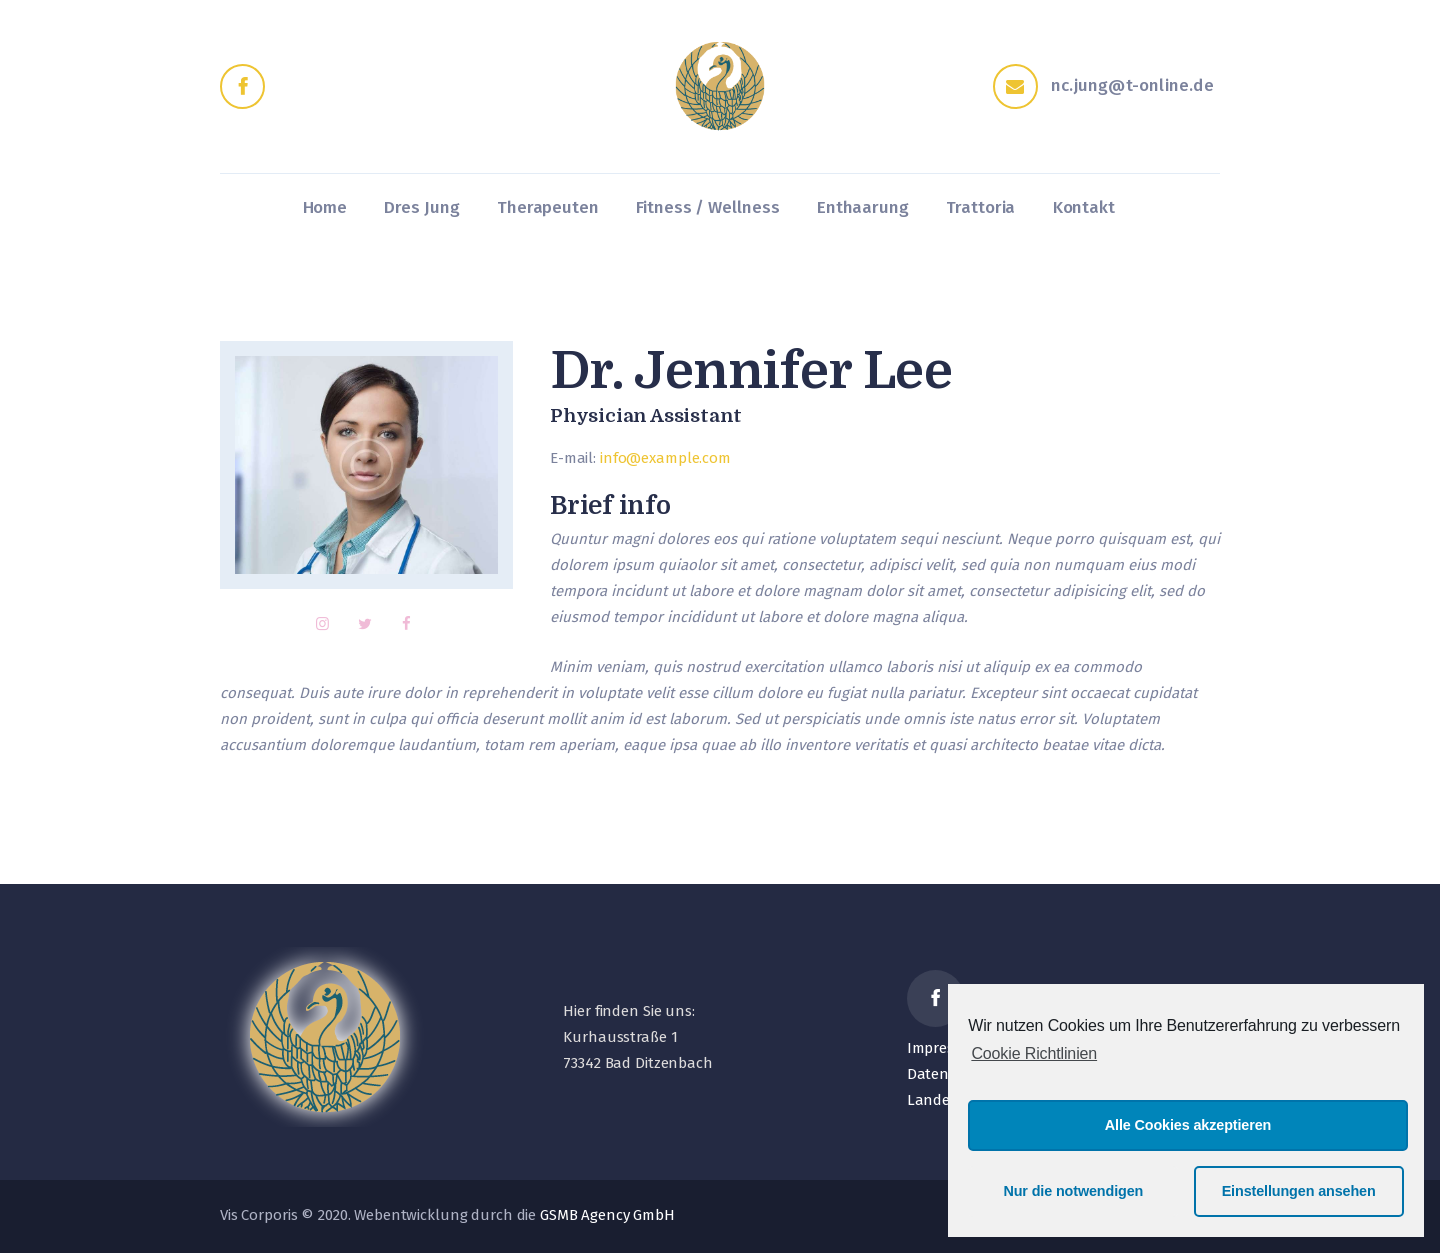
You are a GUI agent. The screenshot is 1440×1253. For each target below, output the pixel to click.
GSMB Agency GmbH (607, 1215)
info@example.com (665, 458)
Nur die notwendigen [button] (1073, 1191)
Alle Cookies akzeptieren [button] (1188, 1125)
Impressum (945, 1048)
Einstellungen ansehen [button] (1299, 1191)
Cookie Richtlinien (1034, 1053)
